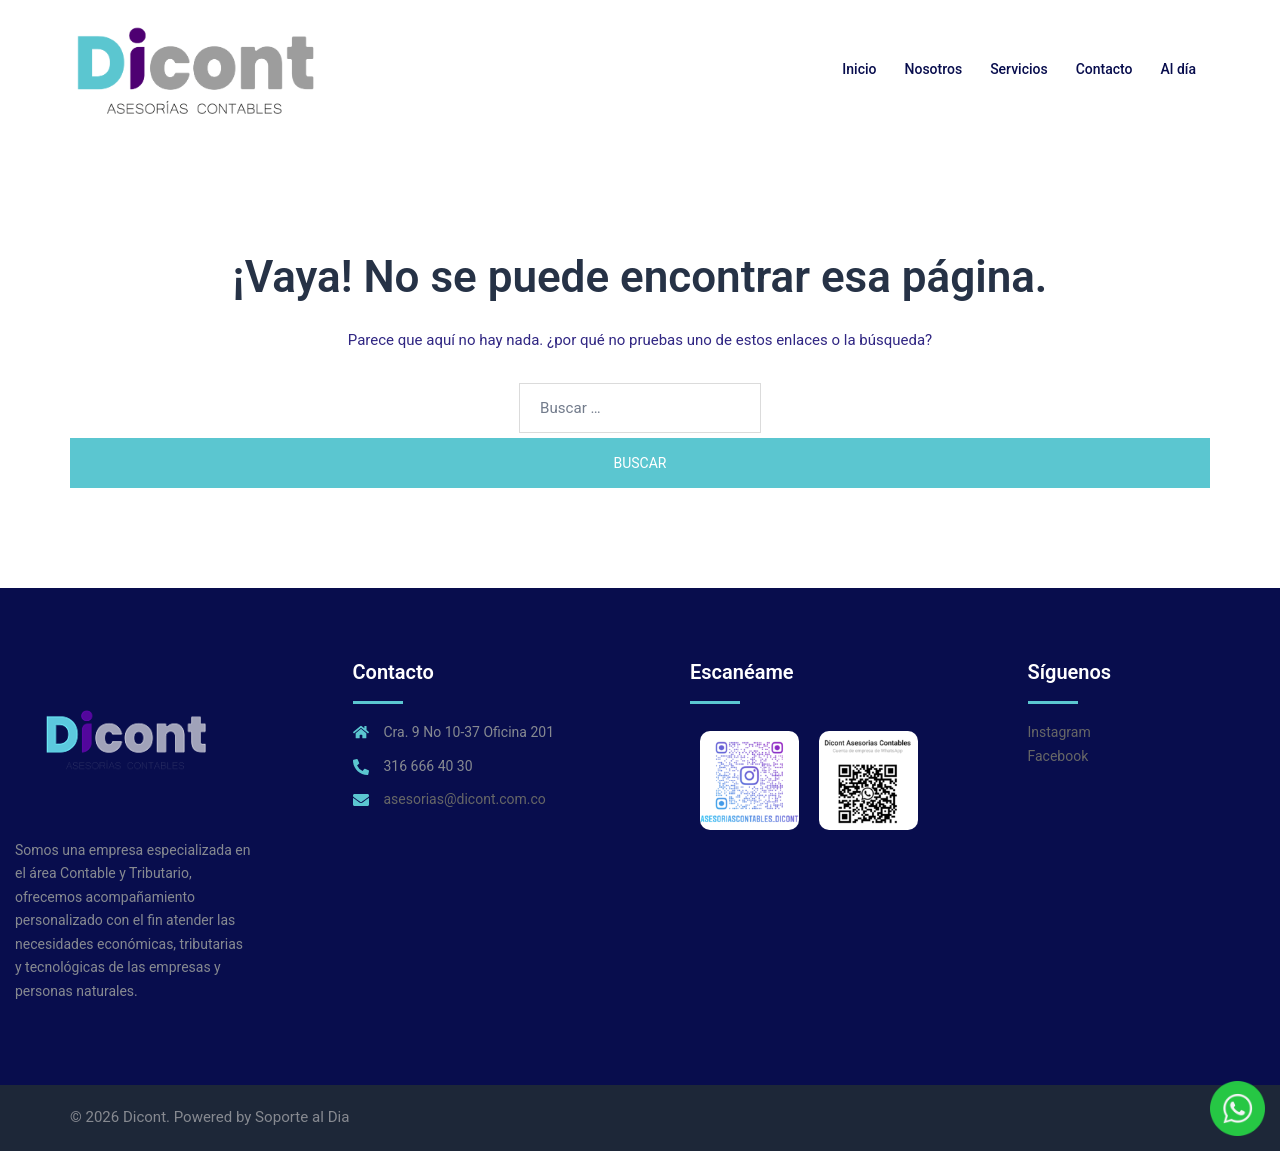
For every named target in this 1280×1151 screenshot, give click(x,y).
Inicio (859, 69)
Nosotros (934, 69)
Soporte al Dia (302, 1117)
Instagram (1059, 732)
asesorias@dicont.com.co (465, 799)
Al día (1178, 69)
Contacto (1104, 69)
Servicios (1019, 69)
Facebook (1058, 756)
